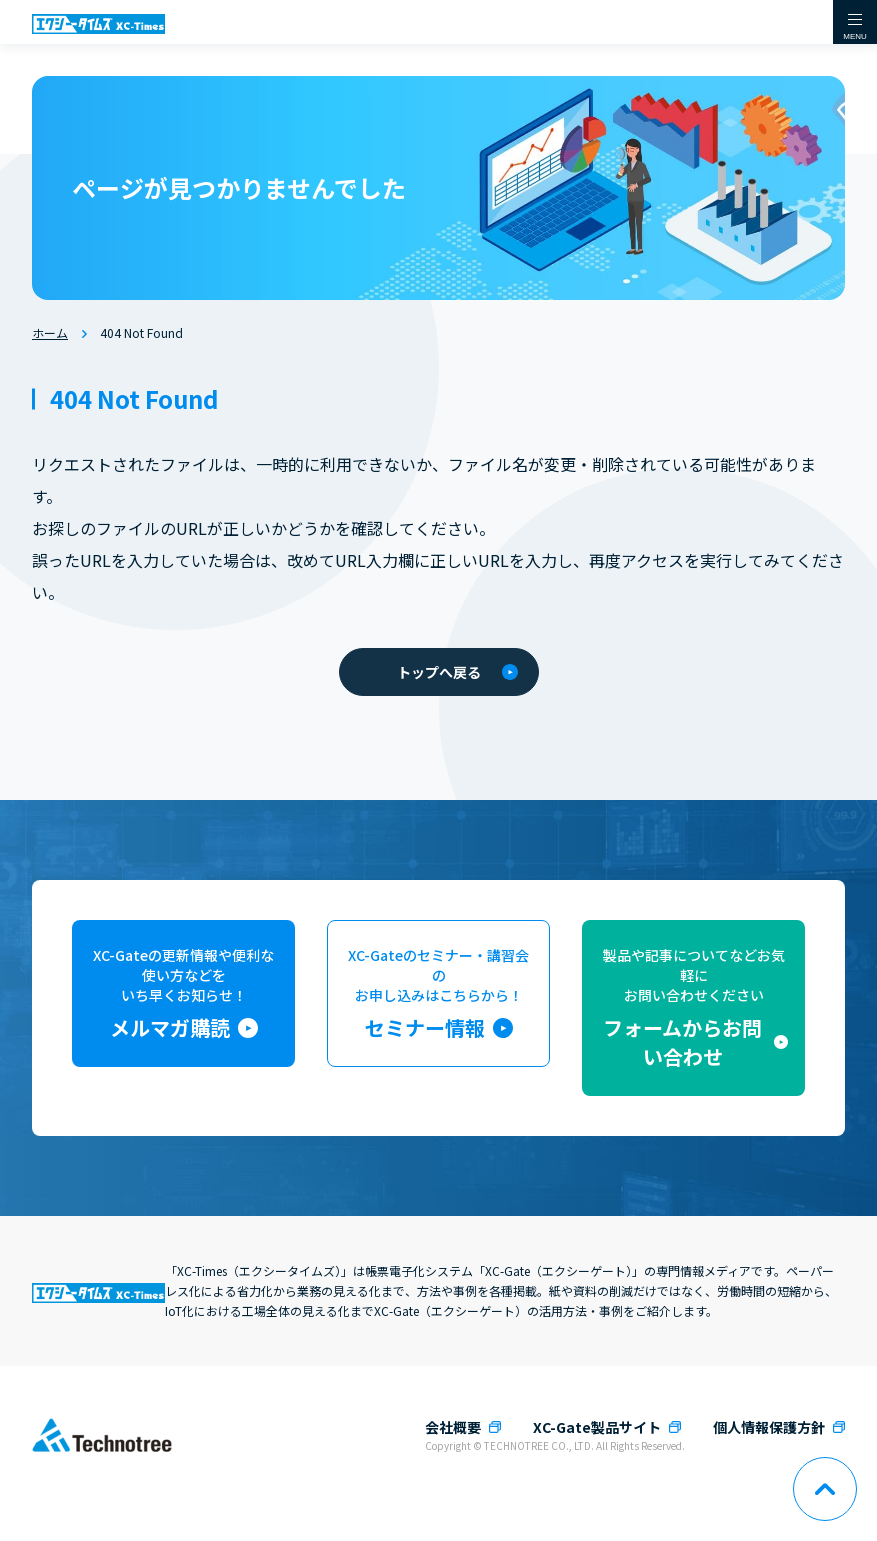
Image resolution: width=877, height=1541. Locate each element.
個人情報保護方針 (769, 1427)
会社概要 (453, 1427)
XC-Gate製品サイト (597, 1427)
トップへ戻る (457, 672)
